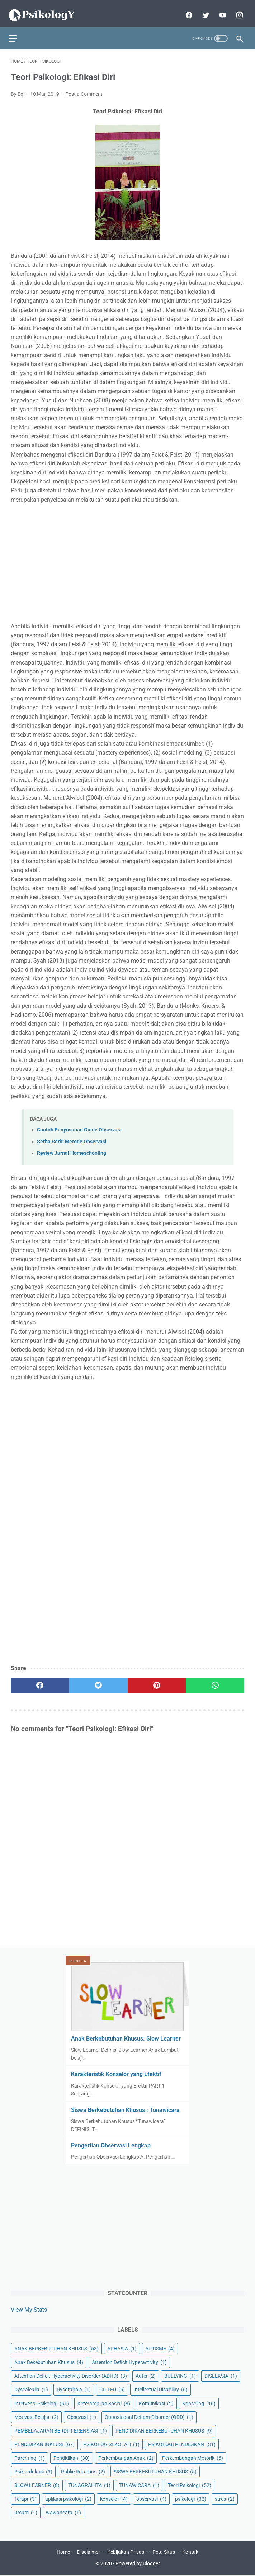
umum (25, 2511)
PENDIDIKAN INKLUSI (44, 2443)
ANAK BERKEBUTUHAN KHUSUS (56, 2347)
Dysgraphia (74, 2388)
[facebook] (186, 10)
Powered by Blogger (137, 2564)
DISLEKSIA (220, 2375)
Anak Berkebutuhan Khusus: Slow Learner (126, 2037)
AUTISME (160, 2347)
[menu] (15, 30)
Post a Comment (84, 88)
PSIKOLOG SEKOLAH (111, 2443)
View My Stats (29, 2308)
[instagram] (236, 10)
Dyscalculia (31, 2388)
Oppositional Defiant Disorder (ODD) (149, 2416)
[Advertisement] (127, 557)
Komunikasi (156, 2402)
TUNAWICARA (139, 2484)
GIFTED (112, 2388)
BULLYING (180, 2375)
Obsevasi (81, 2416)
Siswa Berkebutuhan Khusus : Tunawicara (125, 2108)
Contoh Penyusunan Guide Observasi (79, 1124)
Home (63, 2553)
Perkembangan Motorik (192, 2457)
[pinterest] (157, 1680)
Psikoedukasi (33, 2470)
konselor (114, 2498)
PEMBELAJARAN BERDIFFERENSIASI (60, 2429)
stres (225, 2498)
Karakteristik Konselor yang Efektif (116, 2073)
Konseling (199, 2402)
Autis (146, 2375)
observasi (151, 2498)
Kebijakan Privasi (126, 2553)
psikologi (190, 2498)
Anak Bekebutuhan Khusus (48, 2361)
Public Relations (83, 2470)
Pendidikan (71, 2457)
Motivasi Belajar (36, 2416)
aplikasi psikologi (68, 2498)
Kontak (190, 2553)
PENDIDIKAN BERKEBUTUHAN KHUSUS (164, 2429)
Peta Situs (163, 2553)
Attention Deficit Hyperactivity (129, 2361)
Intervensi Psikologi (41, 2402)
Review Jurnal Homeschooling (71, 1147)
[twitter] (203, 10)
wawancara (63, 2511)
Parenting (29, 2457)
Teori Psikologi (189, 2484)
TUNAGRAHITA (89, 2484)
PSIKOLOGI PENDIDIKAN (182, 2443)
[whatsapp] (215, 1680)
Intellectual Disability (160, 2388)
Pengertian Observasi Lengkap (111, 2144)
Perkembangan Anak (126, 2457)
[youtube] (219, 10)
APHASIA (122, 2347)
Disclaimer (88, 2553)
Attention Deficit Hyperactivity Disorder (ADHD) (70, 2375)
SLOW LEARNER (37, 2484)
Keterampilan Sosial (103, 2402)
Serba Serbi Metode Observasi (72, 1136)
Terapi (25, 2498)
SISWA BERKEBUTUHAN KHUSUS (155, 2470)
